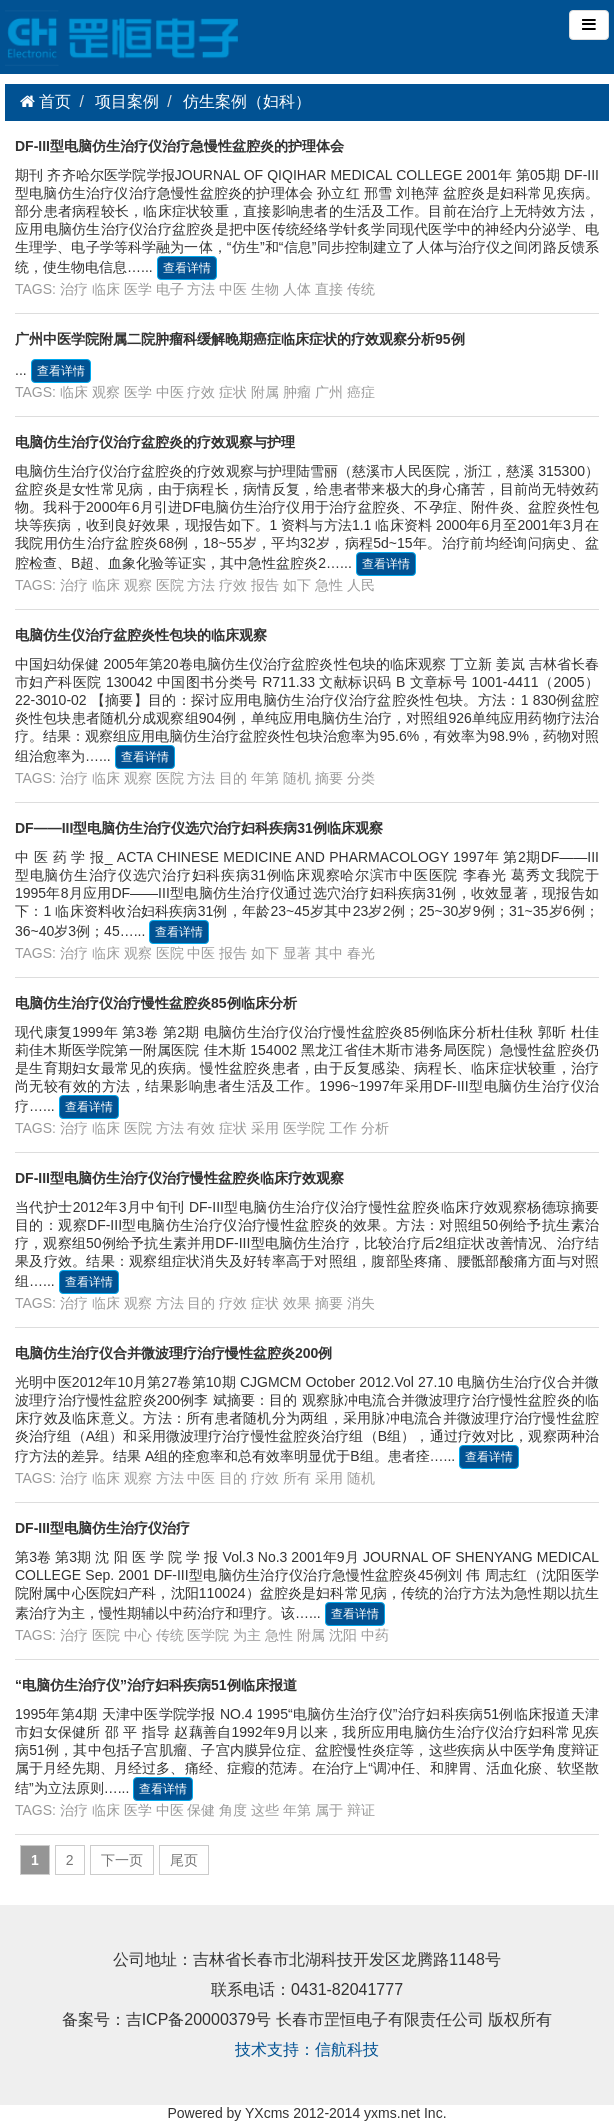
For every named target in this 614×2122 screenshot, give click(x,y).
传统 (361, 289)
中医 (233, 289)
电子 (170, 289)
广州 (329, 392)
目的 (233, 778)
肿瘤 (297, 392)
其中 (329, 953)
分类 (361, 778)
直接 (329, 289)
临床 (106, 289)
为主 (247, 1635)
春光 (361, 953)
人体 (297, 289)
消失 (361, 1303)
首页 (53, 101)
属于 (329, 1810)
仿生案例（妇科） (247, 101)
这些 (265, 1810)
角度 (233, 1810)
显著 (297, 953)
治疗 (74, 289)
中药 (375, 1635)
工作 (343, 1128)
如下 (297, 585)
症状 (233, 392)
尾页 (184, 1860)
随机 (297, 778)
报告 (265, 585)
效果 (297, 1303)
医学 (138, 289)
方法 (201, 289)
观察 (106, 392)
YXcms (267, 2113)
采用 (265, 1128)
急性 (329, 585)
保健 (201, 1810)
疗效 (201, 392)
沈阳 (343, 1635)
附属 (265, 392)
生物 (265, 289)
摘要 (329, 778)
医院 (170, 585)
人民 (361, 585)
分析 (375, 1128)
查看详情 (187, 268)
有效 (201, 1128)
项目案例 (127, 101)
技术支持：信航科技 (307, 2051)
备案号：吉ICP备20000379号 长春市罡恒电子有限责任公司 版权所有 (307, 2021)
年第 (265, 778)
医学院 (304, 1128)
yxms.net (392, 2113)
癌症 (361, 392)
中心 (138, 1635)
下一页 (122, 1860)
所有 (297, 1478)
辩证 (361, 1810)
